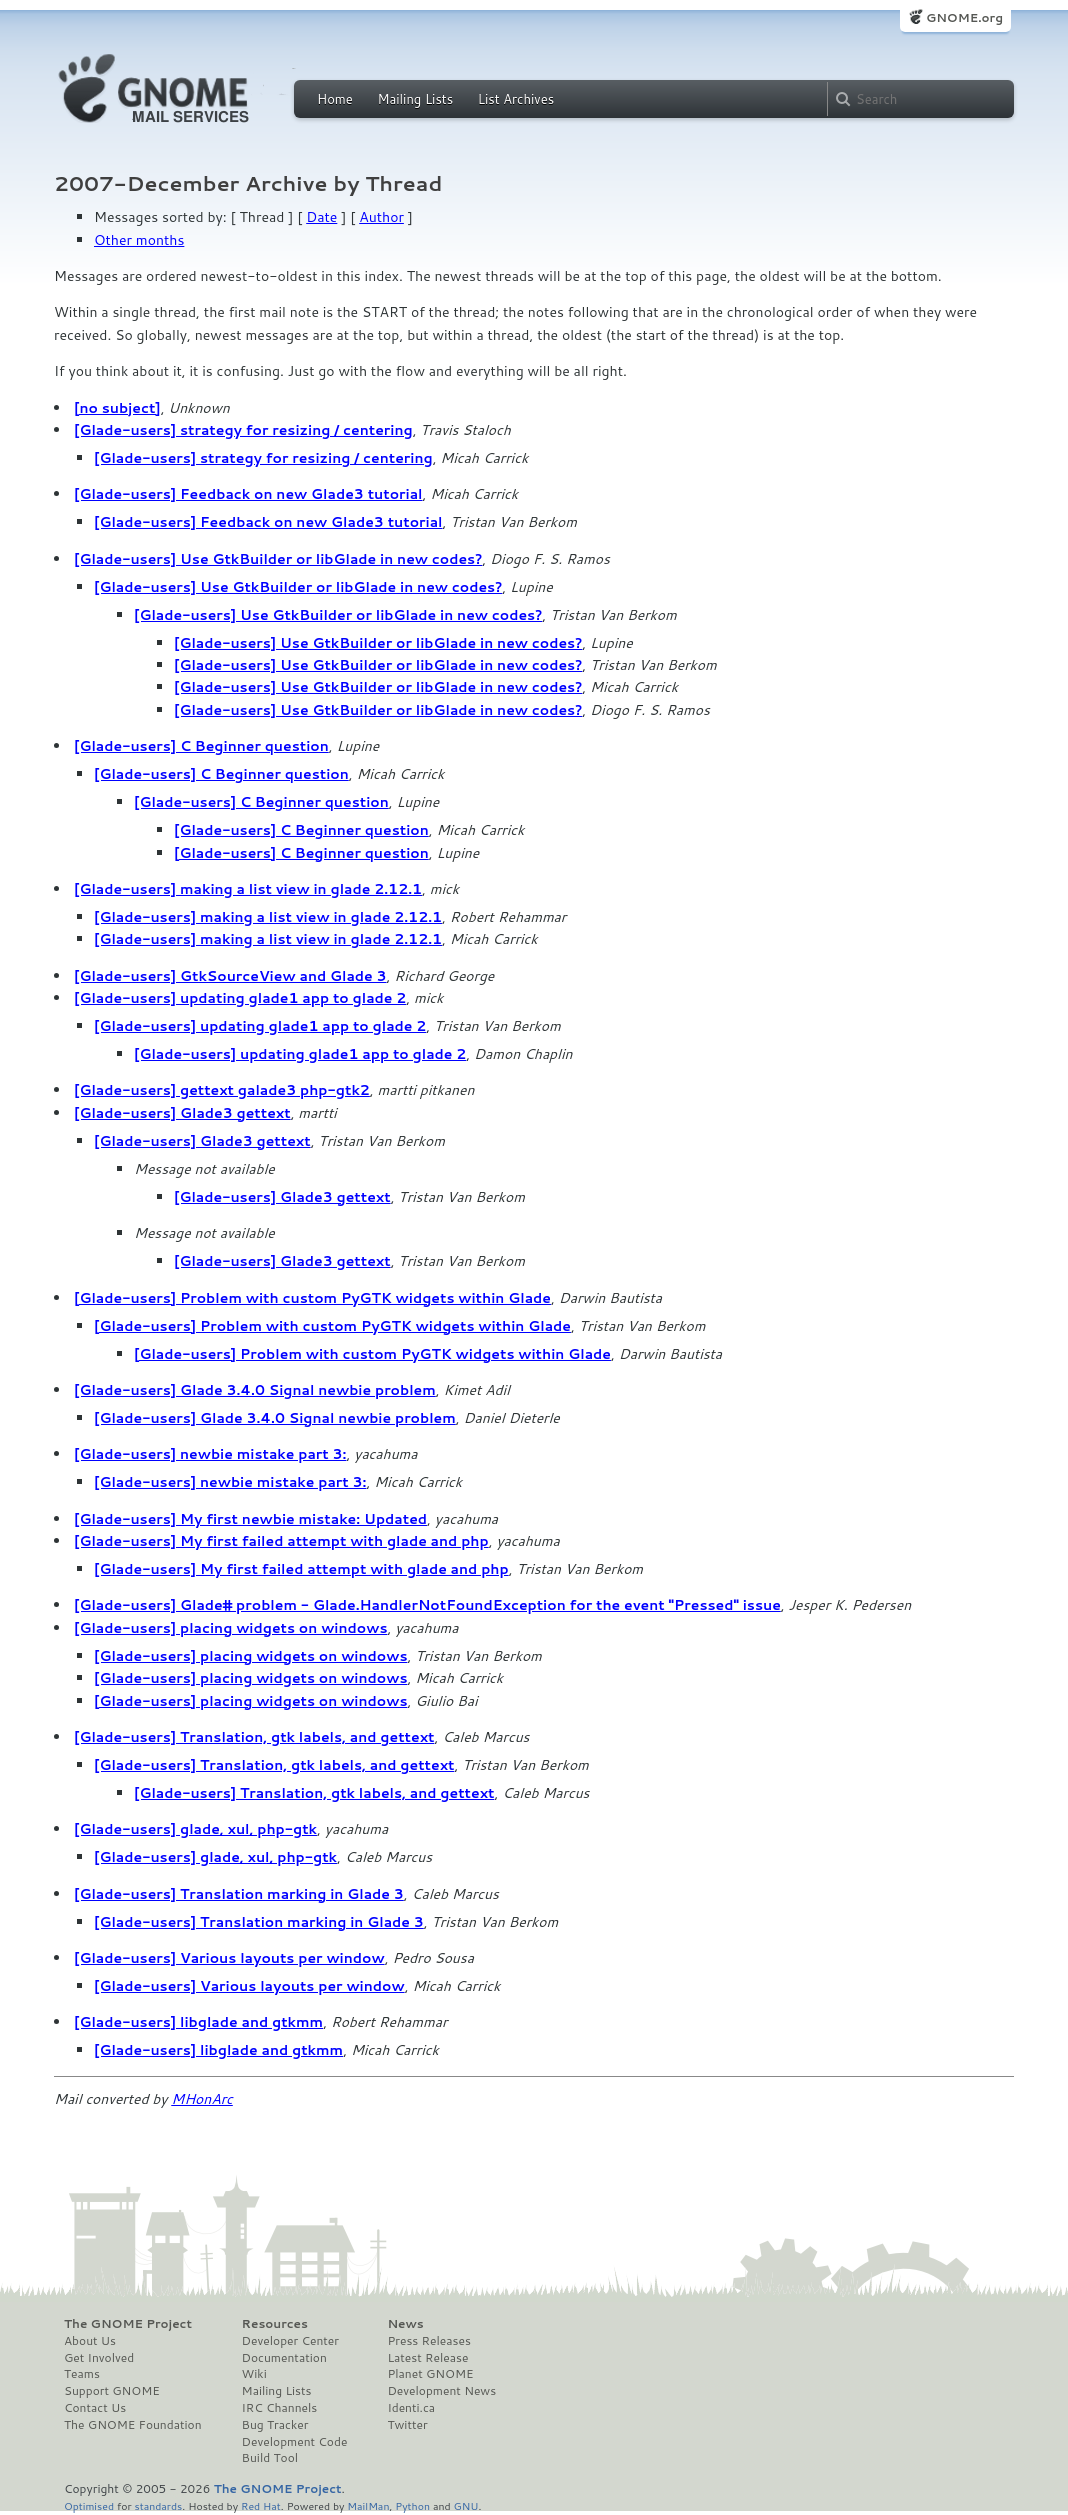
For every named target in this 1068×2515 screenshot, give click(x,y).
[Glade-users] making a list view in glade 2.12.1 (248, 889)
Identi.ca (411, 2408)
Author (381, 217)
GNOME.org (964, 17)
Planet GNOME (430, 2374)
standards (158, 2505)
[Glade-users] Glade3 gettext (182, 1113)
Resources (275, 2324)
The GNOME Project (128, 2324)
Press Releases (428, 2341)
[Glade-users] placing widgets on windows (230, 1628)
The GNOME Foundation (133, 2425)
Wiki (254, 2374)
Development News (441, 2391)
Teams (82, 2374)
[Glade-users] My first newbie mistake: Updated (250, 1519)
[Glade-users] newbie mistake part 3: (210, 1454)
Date (321, 217)
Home (335, 99)
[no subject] (117, 408)
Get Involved (99, 2358)
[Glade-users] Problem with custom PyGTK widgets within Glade (312, 1298)
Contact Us (95, 2408)
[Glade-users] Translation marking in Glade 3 (239, 1894)
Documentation (284, 2358)
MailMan (368, 2505)
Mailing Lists (415, 99)
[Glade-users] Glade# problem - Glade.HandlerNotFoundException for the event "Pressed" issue (427, 1605)
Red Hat (261, 2505)
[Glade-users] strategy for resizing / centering (243, 430)
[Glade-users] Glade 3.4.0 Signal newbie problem (255, 1390)
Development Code (295, 2442)
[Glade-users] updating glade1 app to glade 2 (240, 998)
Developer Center (290, 2341)
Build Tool (270, 2458)
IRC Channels (280, 2408)
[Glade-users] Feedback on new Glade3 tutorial (248, 494)
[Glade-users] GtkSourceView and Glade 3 (230, 976)
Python (412, 2505)
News (405, 2324)
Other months (139, 240)
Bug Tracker (275, 2425)
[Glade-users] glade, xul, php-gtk (195, 1829)
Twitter (407, 2425)
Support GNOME (112, 2391)
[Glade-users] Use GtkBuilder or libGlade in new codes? (278, 559)
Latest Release (427, 2358)
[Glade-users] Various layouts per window (229, 1958)
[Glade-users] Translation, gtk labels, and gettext (254, 1737)
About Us (90, 2341)
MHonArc (202, 2099)
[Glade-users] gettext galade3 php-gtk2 (222, 1090)
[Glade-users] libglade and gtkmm (198, 2022)
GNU (466, 2505)
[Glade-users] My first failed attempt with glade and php (281, 1541)
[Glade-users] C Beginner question (201, 746)
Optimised (89, 2505)
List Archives (516, 99)
